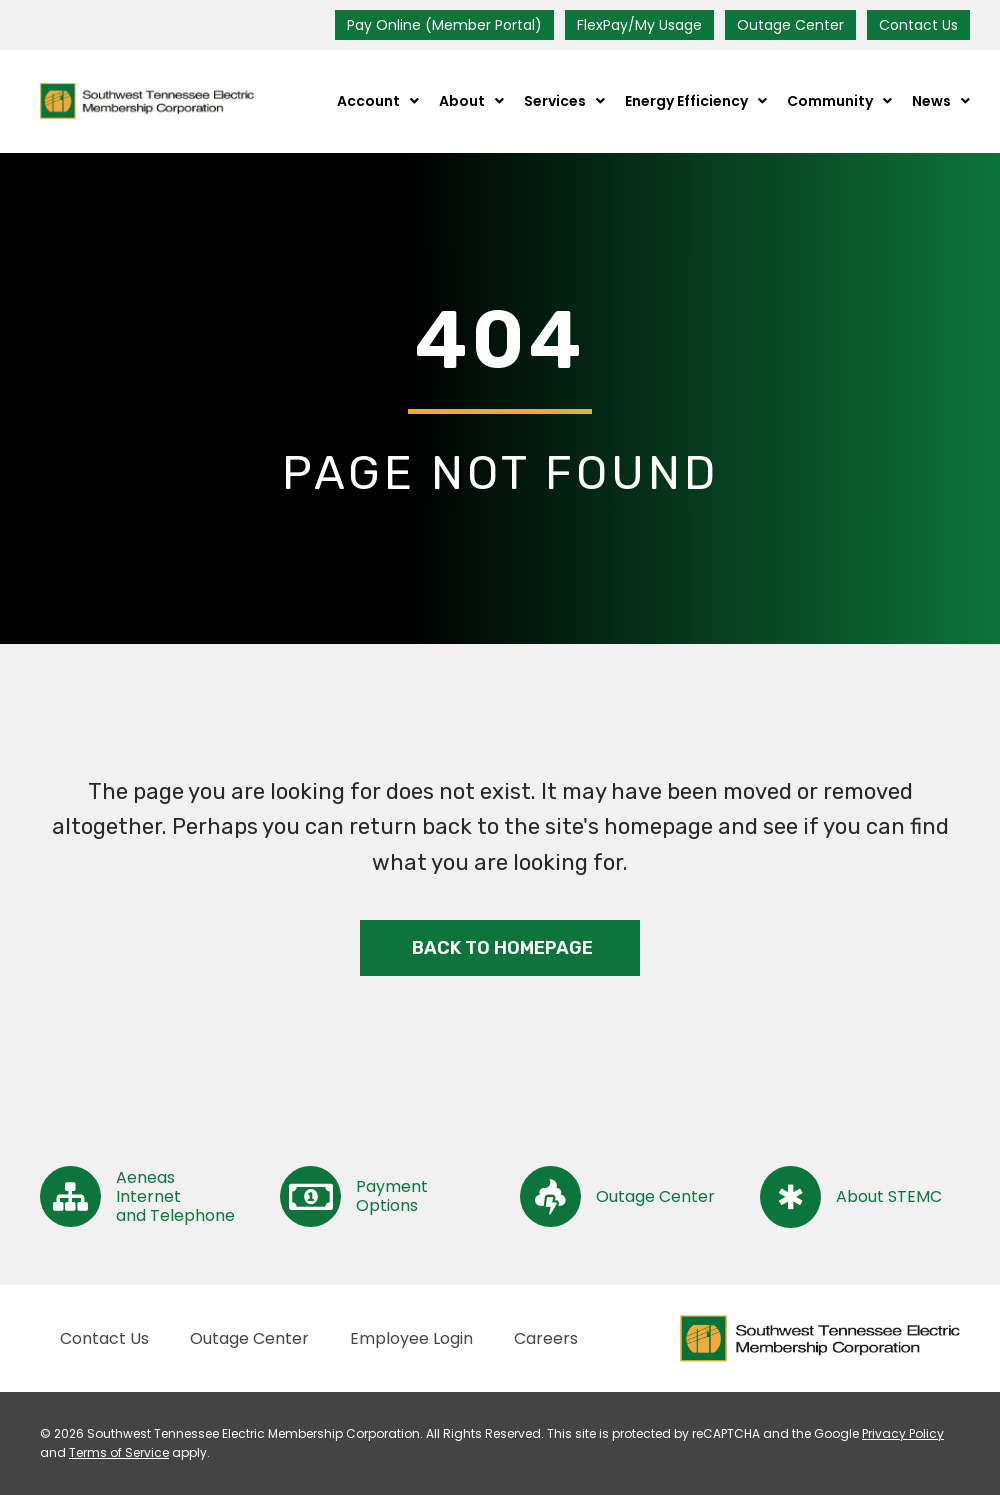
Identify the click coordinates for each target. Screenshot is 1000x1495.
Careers (546, 1338)
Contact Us (918, 25)
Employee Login (411, 1338)
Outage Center (790, 25)
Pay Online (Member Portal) (444, 25)
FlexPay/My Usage (639, 25)
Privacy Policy (903, 1433)
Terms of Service (119, 1452)
